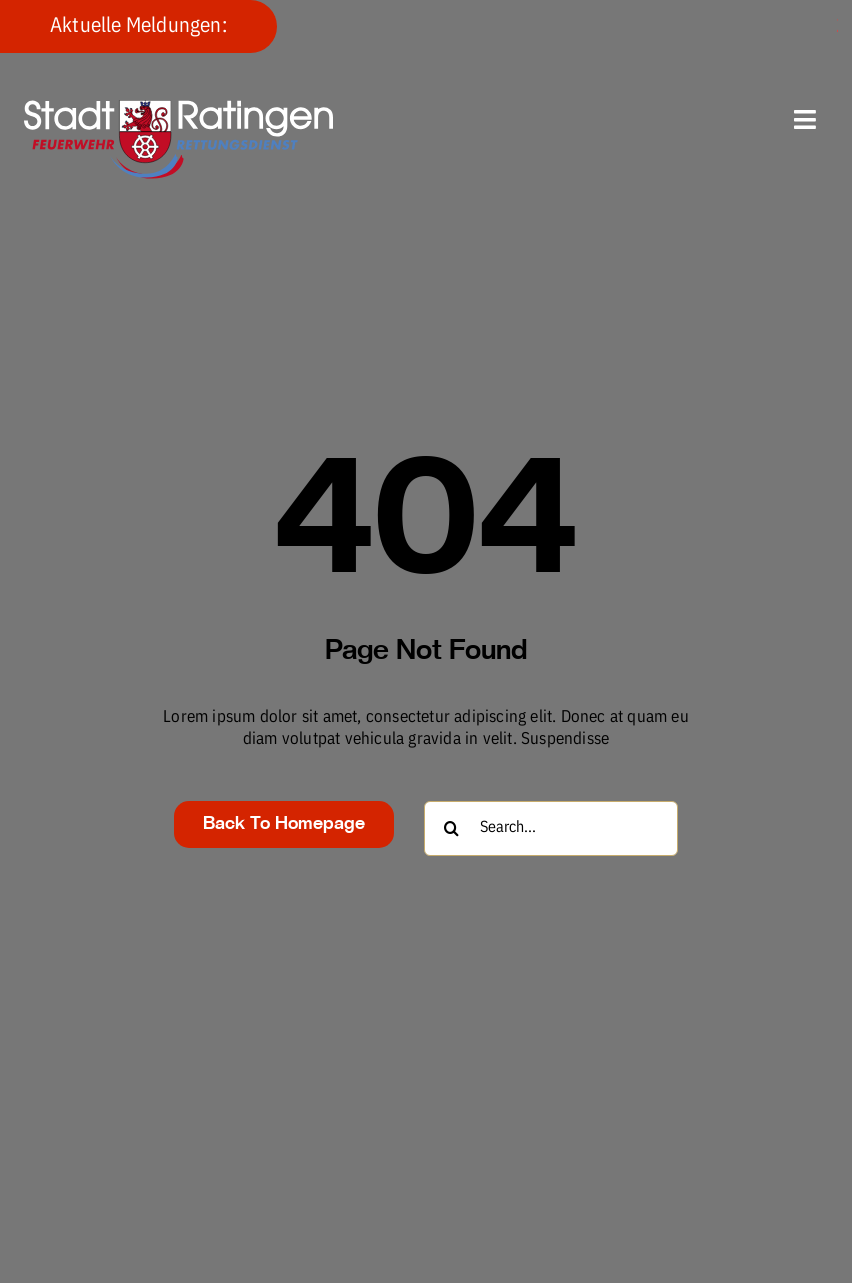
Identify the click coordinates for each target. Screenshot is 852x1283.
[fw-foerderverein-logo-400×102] (179, 108)
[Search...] (551, 828)
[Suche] (451, 828)
